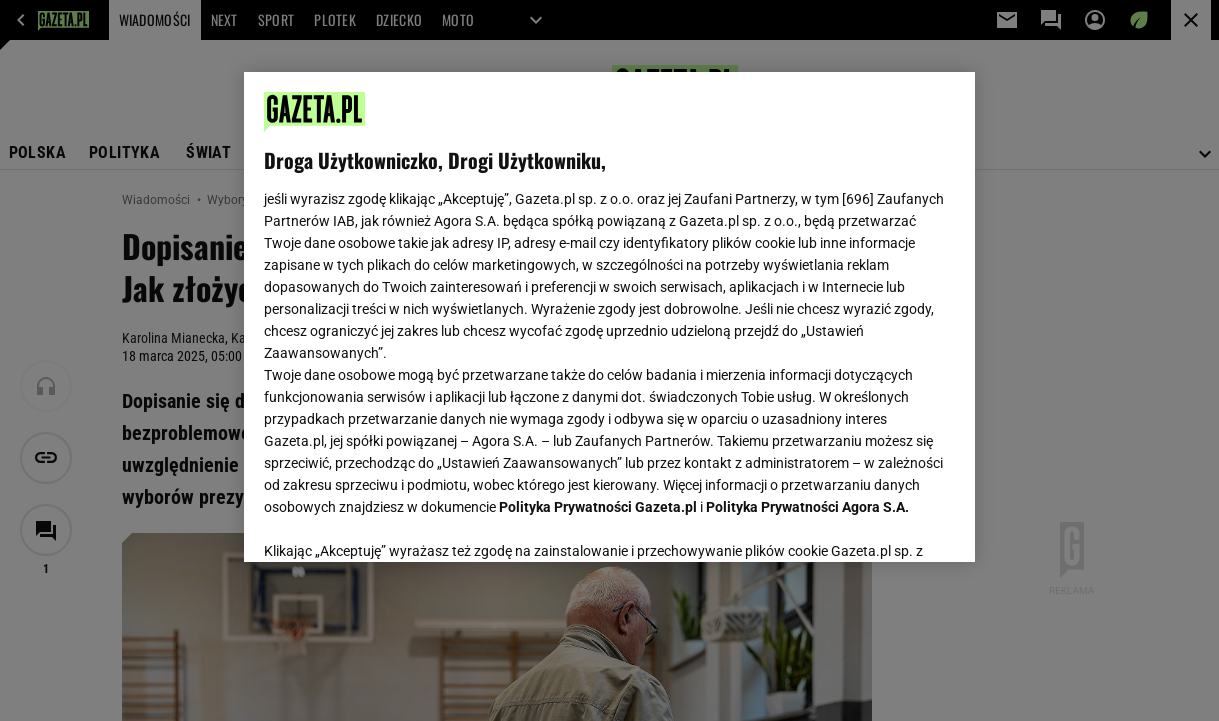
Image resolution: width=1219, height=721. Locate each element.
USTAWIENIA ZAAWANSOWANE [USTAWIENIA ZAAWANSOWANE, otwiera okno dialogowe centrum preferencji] (394, 522)
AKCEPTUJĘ (887, 523)
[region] (609, 317)
